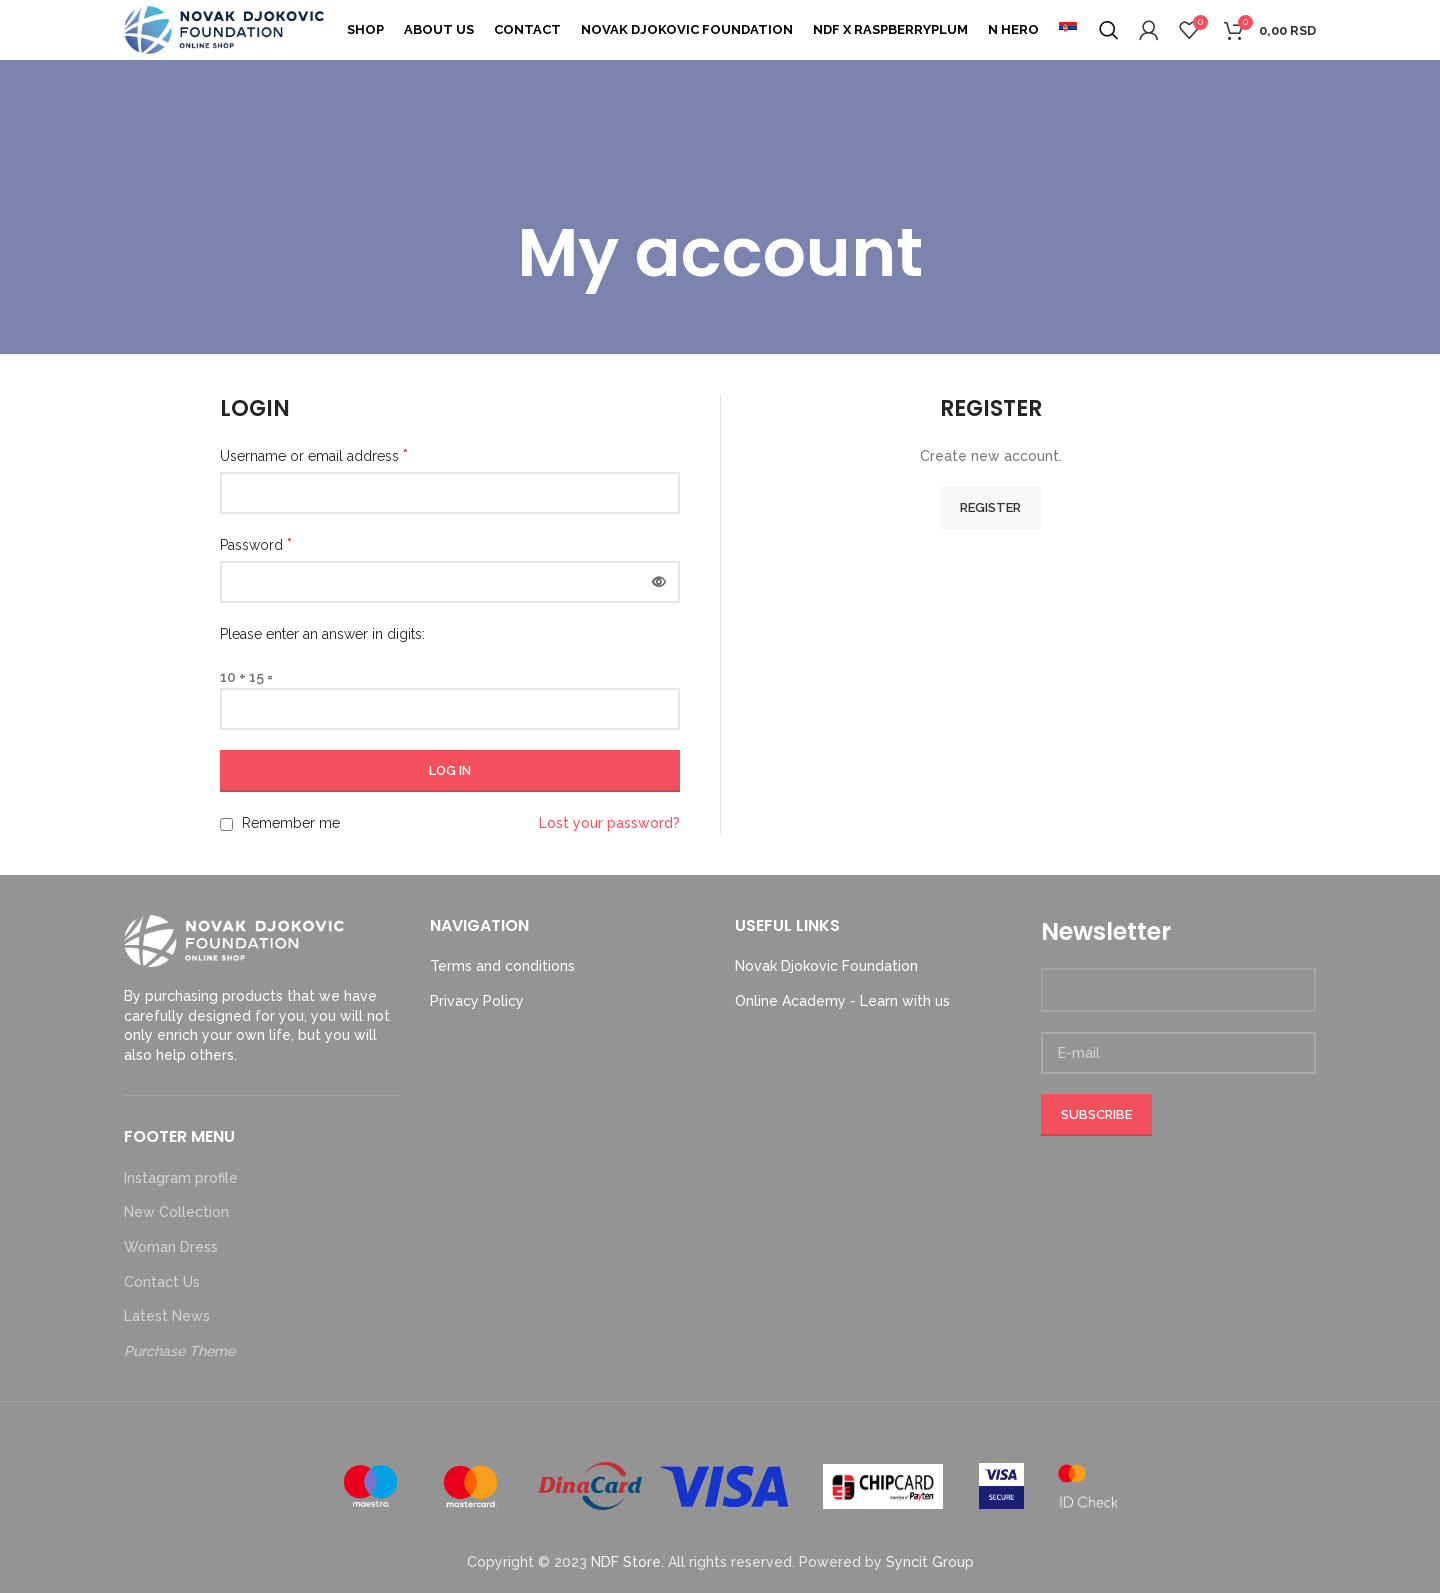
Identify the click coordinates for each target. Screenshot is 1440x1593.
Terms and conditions (502, 966)
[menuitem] (1068, 30)
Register (990, 507)
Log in (450, 770)
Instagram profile (181, 1178)
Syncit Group (930, 1562)
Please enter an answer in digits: (322, 634)
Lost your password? (609, 823)
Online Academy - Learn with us (842, 1001)
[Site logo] (224, 29)
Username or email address (314, 455)
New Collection (176, 1212)
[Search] (1109, 30)
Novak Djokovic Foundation (826, 966)
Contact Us (162, 1282)
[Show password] (659, 582)
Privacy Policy (477, 1001)
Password (256, 544)
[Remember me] (226, 824)
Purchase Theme (179, 1351)
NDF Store (626, 1562)
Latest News (167, 1316)
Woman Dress (171, 1247)
